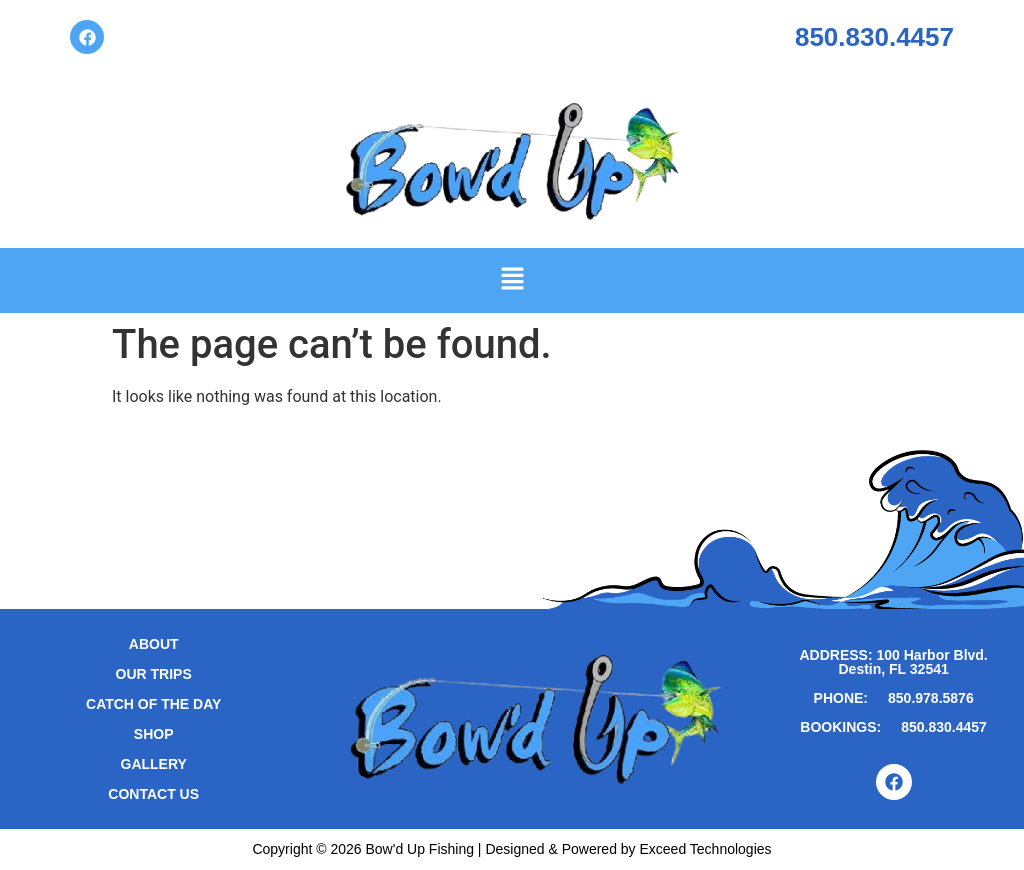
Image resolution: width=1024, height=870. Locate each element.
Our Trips (154, 674)
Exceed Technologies (706, 849)
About (154, 644)
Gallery (154, 764)
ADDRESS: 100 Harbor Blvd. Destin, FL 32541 (893, 662)
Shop (154, 734)
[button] (512, 280)
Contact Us (153, 794)
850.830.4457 (874, 37)
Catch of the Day (153, 704)
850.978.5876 (931, 698)
